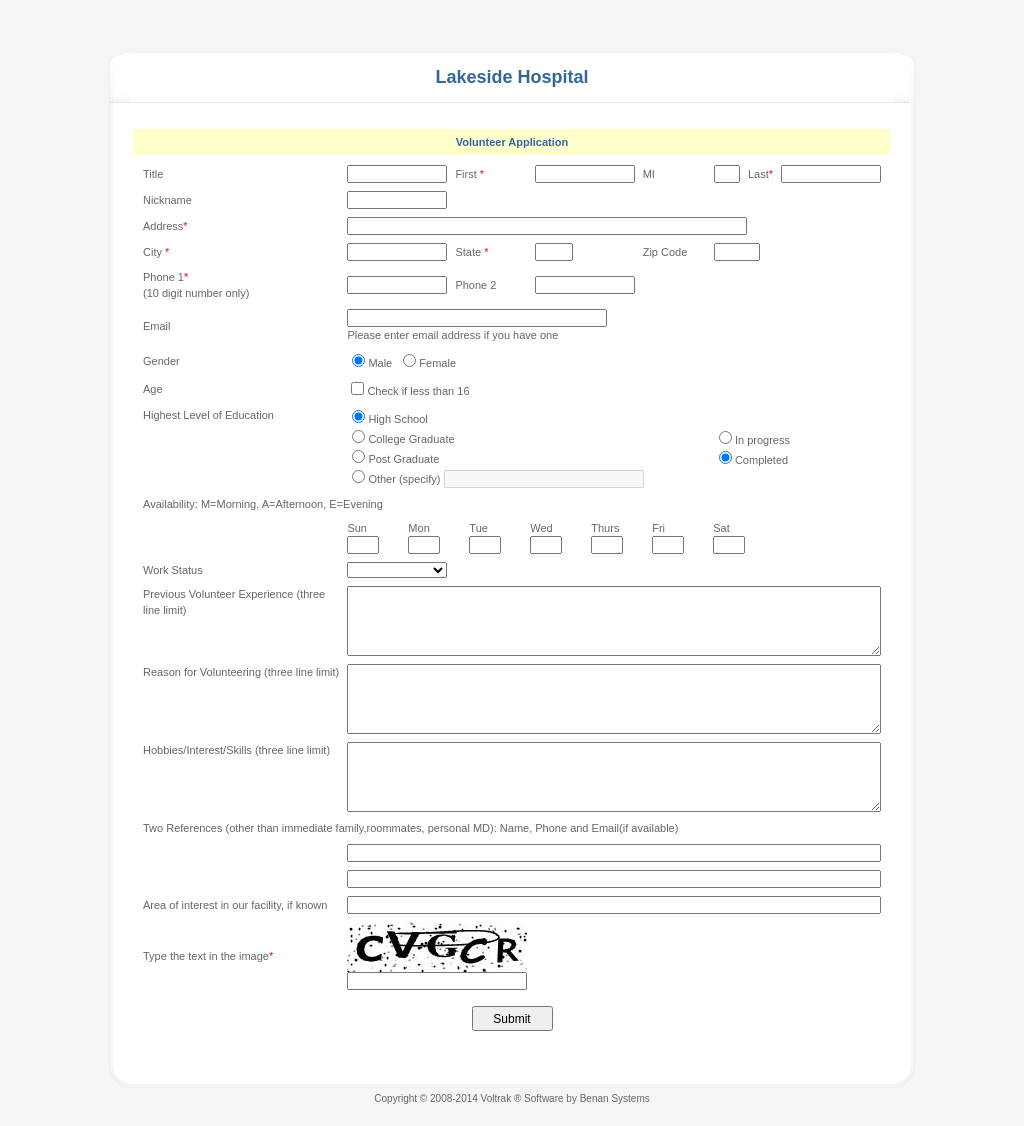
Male (380, 363)
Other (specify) (404, 479)
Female (437, 363)
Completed (761, 460)
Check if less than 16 (418, 391)
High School (397, 419)
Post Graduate (403, 459)
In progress (762, 440)
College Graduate (411, 439)
